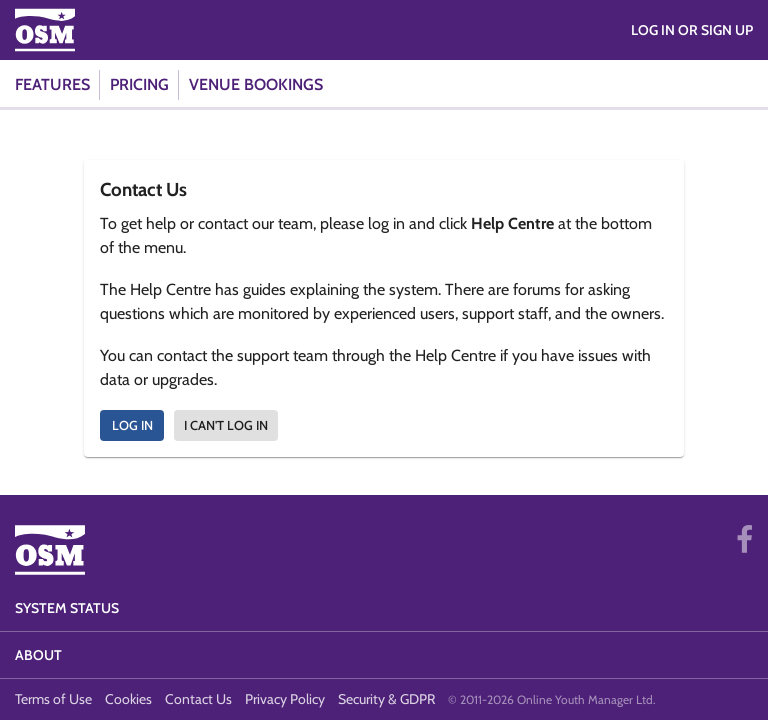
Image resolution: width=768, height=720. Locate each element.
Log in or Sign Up (692, 30)
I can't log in (226, 425)
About (38, 655)
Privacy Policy (285, 699)
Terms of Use (53, 699)
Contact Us (198, 699)
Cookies (128, 699)
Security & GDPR (386, 699)
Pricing (139, 84)
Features (52, 84)
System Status (67, 608)
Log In (132, 425)
